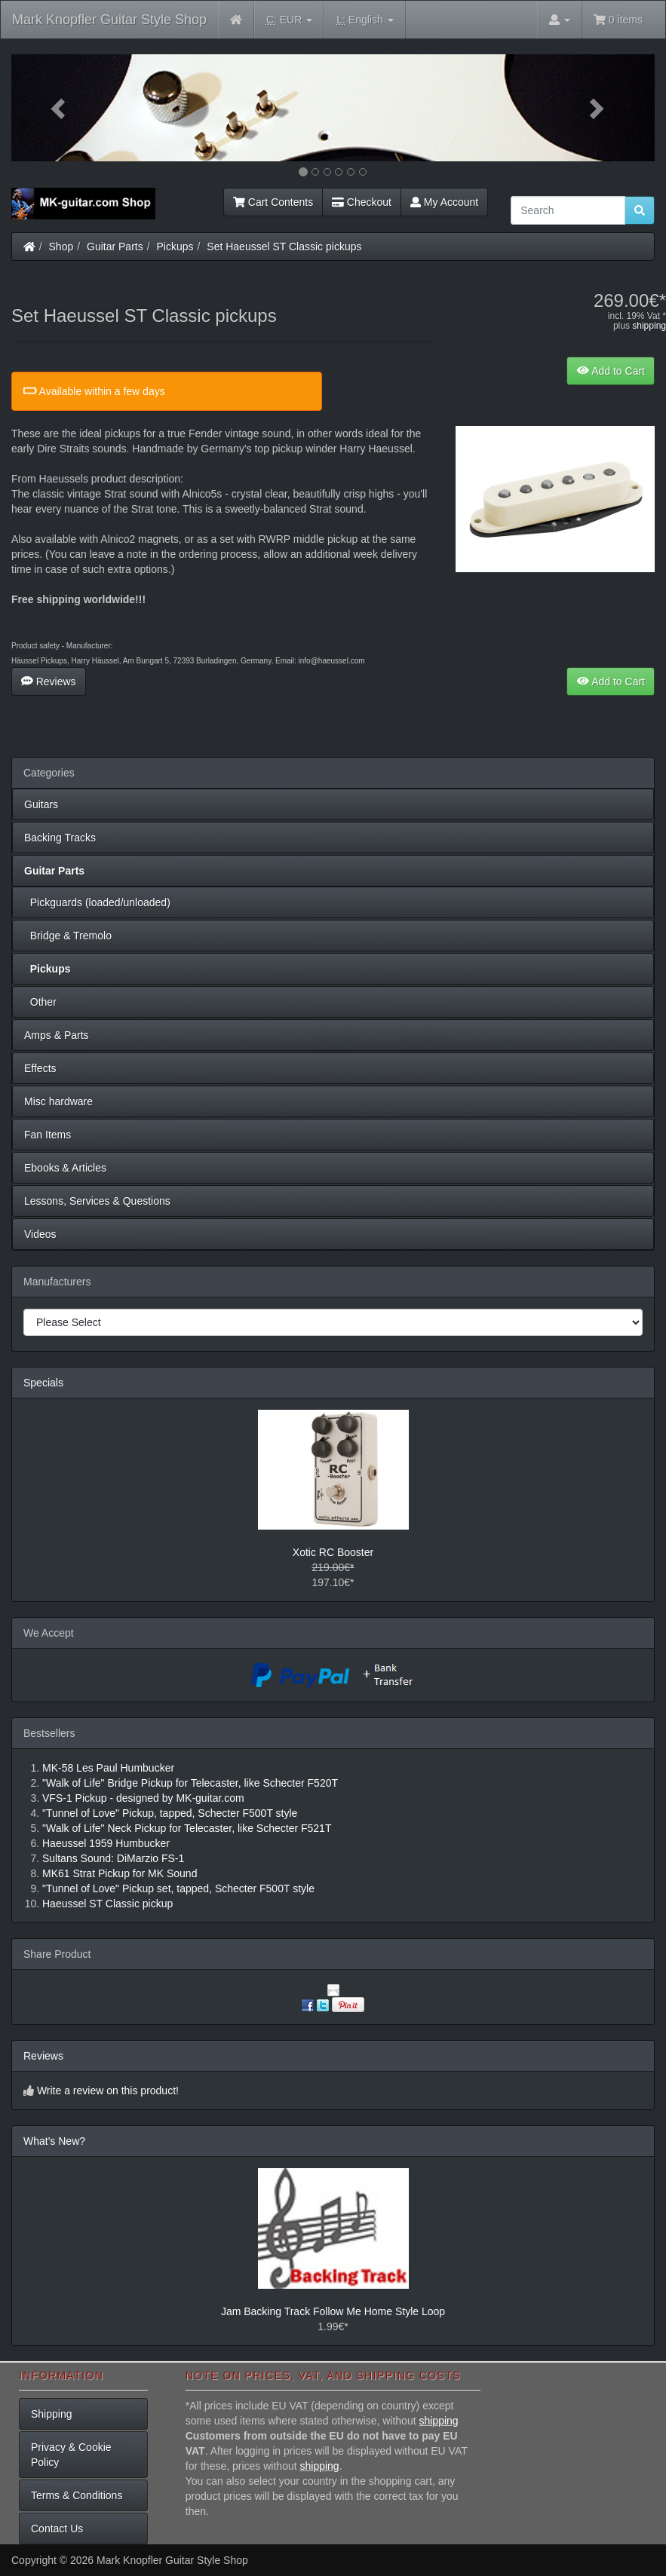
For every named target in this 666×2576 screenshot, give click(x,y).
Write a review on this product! (108, 2090)
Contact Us (57, 2528)
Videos (40, 1234)
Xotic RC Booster (333, 1552)
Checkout (361, 202)
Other (40, 1002)
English (364, 20)
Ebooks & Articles (65, 1168)
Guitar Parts (115, 246)
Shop (61, 246)
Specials (43, 1383)
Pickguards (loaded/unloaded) (97, 902)
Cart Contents (273, 202)
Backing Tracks (60, 838)
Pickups (175, 246)
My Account (444, 202)
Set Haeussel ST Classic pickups (284, 246)
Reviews (48, 681)
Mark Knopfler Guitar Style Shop (109, 19)
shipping (649, 325)
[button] (59, 107)
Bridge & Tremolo (68, 936)
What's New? (54, 2141)
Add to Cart (610, 371)
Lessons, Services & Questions (97, 1201)
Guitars (41, 804)
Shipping (51, 2414)
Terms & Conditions (76, 2495)
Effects (40, 1068)
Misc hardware (58, 1101)
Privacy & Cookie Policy (71, 2454)
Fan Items (47, 1135)
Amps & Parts (56, 1035)
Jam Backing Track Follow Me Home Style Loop (333, 2311)
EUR (289, 20)
